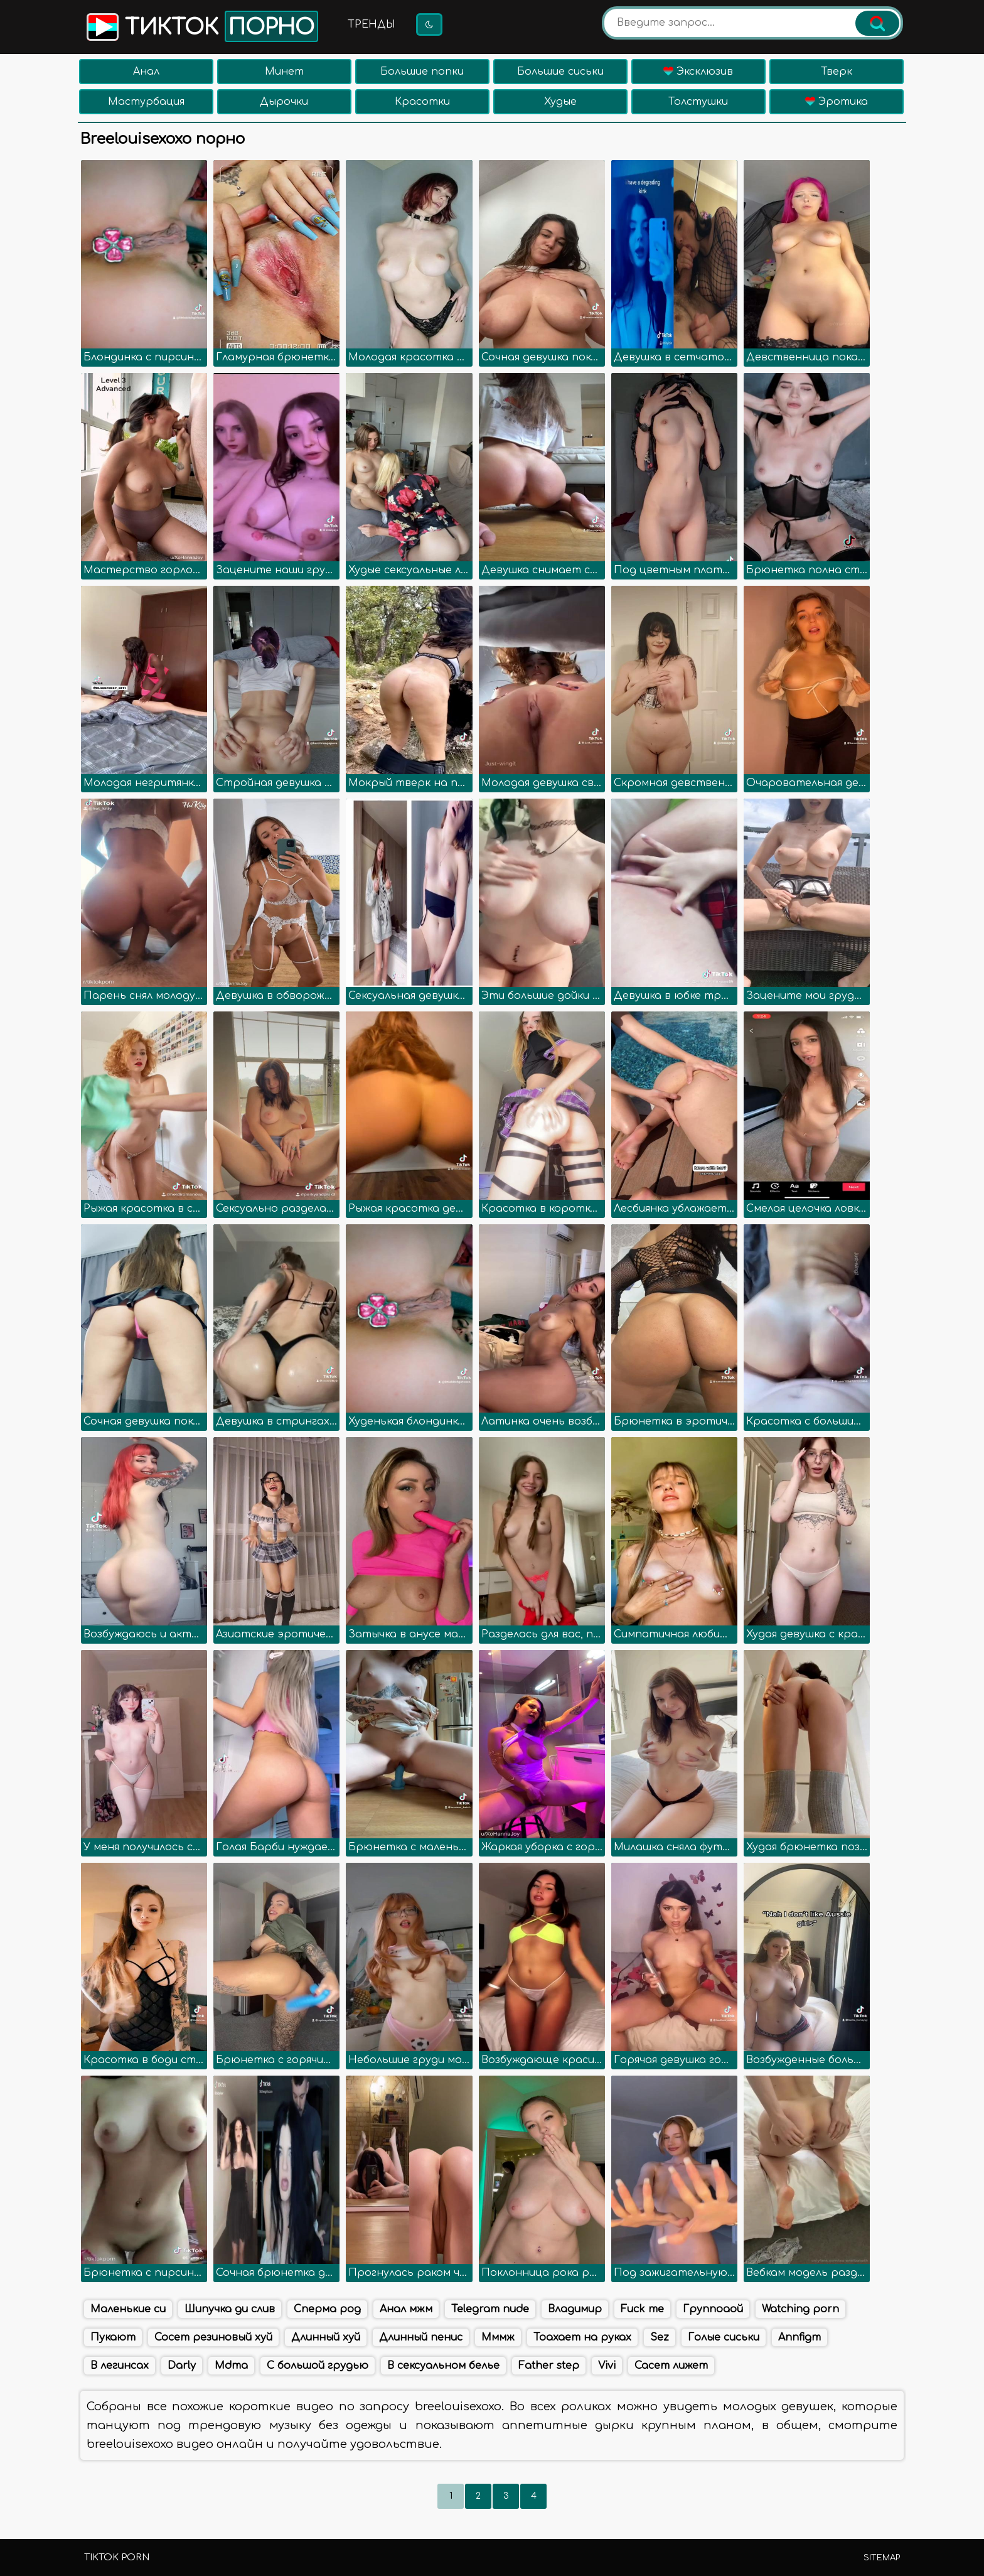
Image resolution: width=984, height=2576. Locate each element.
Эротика (836, 101)
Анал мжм (406, 2309)
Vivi (607, 2365)
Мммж (498, 2337)
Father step (548, 2365)
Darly (182, 2365)
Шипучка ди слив (229, 2309)
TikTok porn (116, 2557)
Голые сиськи (723, 2337)
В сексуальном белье (443, 2365)
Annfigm (799, 2337)
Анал (146, 71)
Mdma (231, 2365)
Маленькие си (128, 2309)
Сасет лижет (671, 2365)
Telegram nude (490, 2309)
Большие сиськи (560, 71)
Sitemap (882, 2557)
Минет (284, 71)
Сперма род (327, 2309)
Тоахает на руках (582, 2337)
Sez (659, 2337)
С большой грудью (317, 2365)
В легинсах (119, 2365)
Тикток (201, 26)
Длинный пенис (421, 2337)
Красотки (422, 101)
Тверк (836, 71)
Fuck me (642, 2309)
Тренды (371, 24)
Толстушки (698, 101)
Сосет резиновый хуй (213, 2337)
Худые (560, 101)
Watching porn (800, 2309)
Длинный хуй (325, 2337)
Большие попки (422, 71)
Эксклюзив (698, 71)
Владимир (575, 2309)
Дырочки (284, 101)
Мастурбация (146, 101)
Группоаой (713, 2309)
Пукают (113, 2337)
